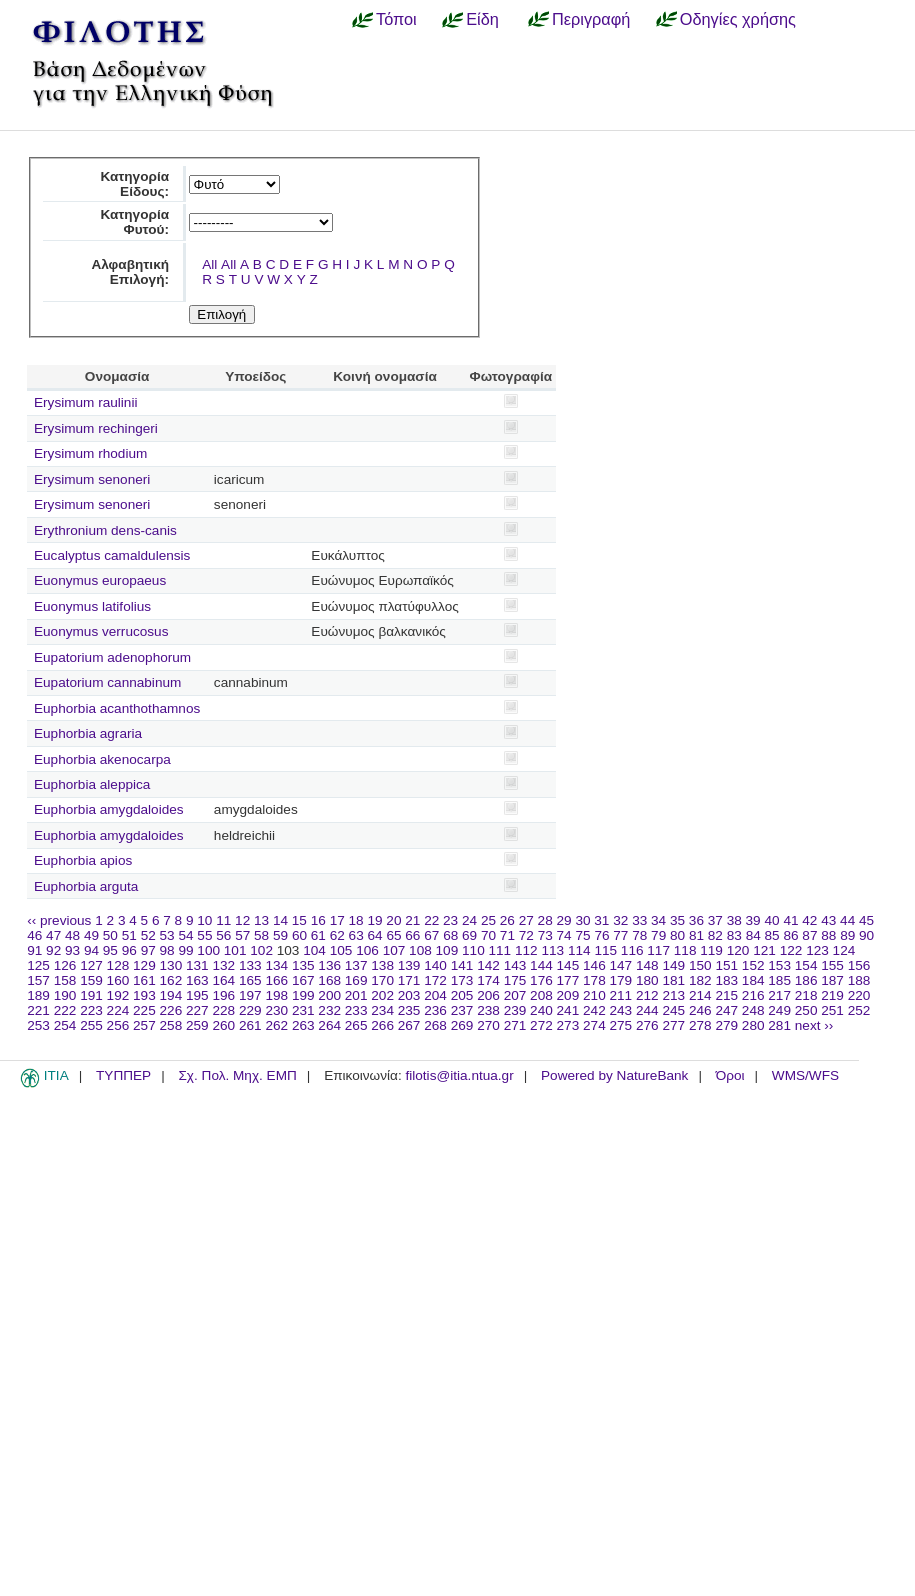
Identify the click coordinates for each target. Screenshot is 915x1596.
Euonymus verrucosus (101, 631)
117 (658, 950)
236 (435, 1010)
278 (700, 1025)
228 (223, 1010)
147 (621, 965)
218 (806, 995)
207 (515, 995)
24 (469, 920)
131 (197, 965)
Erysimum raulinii (85, 402)
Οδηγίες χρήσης (738, 19)
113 (552, 950)
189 (38, 995)
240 (541, 1010)
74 (564, 935)
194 (171, 995)
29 (564, 920)
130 (171, 965)
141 (462, 965)
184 (753, 980)
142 (488, 965)
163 (197, 980)
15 (299, 920)
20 (393, 920)
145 (568, 965)
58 (261, 935)
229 (250, 1010)
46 (34, 935)
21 (412, 920)
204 (435, 995)
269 (462, 1025)
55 (204, 935)
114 (579, 950)
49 (91, 935)
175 (515, 980)
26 (507, 920)
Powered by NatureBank (614, 1075)
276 (647, 1025)
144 (541, 965)
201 (356, 995)
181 (673, 980)
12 (242, 920)
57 (242, 935)
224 (118, 1010)
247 (726, 1010)
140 (435, 965)
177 (568, 980)
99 (185, 950)
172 (435, 980)
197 (250, 995)
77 (620, 935)
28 (545, 920)
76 (601, 935)
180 (647, 980)
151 (726, 965)
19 (374, 920)
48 (72, 935)
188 (859, 980)
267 (409, 1025)
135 (303, 965)
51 (129, 935)
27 (526, 920)
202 (382, 995)
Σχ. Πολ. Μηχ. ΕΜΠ (237, 1075)
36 (696, 920)
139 (409, 965)
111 (500, 950)
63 (356, 935)
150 (700, 965)
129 (144, 965)
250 (806, 1010)
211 (621, 995)
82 (715, 935)
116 (632, 950)
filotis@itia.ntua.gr (459, 1075)
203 (409, 995)
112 (526, 950)
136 (329, 965)
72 (526, 935)
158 (65, 980)
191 (91, 995)
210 (594, 995)
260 (223, 1025)
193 (144, 995)
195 (197, 995)
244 (647, 1010)
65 (393, 935)
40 (771, 920)
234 (382, 1010)
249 (779, 1010)
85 (772, 935)
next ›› (814, 1025)
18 (356, 920)
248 (753, 1010)
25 (488, 920)
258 (171, 1025)
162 (171, 980)
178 (594, 980)
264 (329, 1025)
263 (303, 1025)
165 (250, 980)
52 (148, 935)
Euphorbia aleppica (92, 784)
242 (594, 1010)
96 (129, 950)
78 (639, 935)
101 (235, 950)
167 (303, 980)
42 (809, 920)
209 (568, 995)
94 (91, 950)
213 (673, 995)
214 (700, 995)
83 (734, 935)
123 (817, 950)
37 (715, 920)
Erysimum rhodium (90, 453)
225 (144, 1010)
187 (832, 980)
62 (337, 935)
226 (171, 1010)
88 (828, 935)
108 (420, 950)
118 (685, 950)
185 (779, 980)
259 (197, 1025)
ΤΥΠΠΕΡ (123, 1075)
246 (700, 1010)
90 (866, 935)
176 (541, 980)
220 (859, 995)
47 (53, 935)
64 (375, 935)
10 (204, 920)
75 (582, 935)
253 (38, 1025)
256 (118, 1025)
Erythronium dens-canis (105, 530)
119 (711, 950)
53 (167, 935)
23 (450, 920)
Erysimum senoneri (92, 479)
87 (809, 935)
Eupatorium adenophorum (112, 657)
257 (144, 1025)
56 (223, 935)
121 (764, 950)
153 (779, 965)
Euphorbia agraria (88, 733)
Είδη (482, 19)
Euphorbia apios (83, 860)
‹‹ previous (59, 920)
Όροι (730, 1075)
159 (91, 980)
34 (658, 920)
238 (488, 1010)
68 (450, 935)
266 (382, 1025)
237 (462, 1010)
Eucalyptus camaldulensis (112, 555)
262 (276, 1025)
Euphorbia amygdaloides (109, 809)
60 (299, 935)
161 (144, 980)
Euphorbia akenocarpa (102, 759)
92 (53, 950)
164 (223, 980)
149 (673, 965)
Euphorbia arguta (86, 886)
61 (318, 935)
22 (431, 920)
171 (409, 980)
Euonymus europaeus (100, 580)
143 (515, 965)
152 (753, 965)
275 (621, 1025)
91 (34, 950)
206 (488, 995)
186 (806, 980)
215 (726, 995)
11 (223, 920)
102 (261, 950)
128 (118, 965)
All (209, 264)
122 (791, 950)
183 (726, 980)
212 (647, 995)
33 (639, 920)
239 (515, 1010)
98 (167, 950)
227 (197, 1010)
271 (515, 1025)
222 (65, 1010)
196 (223, 995)
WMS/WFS (805, 1075)
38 (734, 920)
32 (620, 920)
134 (276, 965)
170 (382, 980)
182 (700, 980)
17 (337, 920)
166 (276, 980)
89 (847, 935)
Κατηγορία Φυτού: (134, 222)
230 (276, 1010)
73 (545, 935)
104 (314, 950)
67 (431, 935)
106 (367, 950)
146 (594, 965)
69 (469, 935)
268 (435, 1025)
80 (677, 935)
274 (594, 1025)
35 (677, 920)
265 (356, 1025)
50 (110, 935)
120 (738, 950)
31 (601, 920)
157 (38, 980)
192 (118, 995)
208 (541, 995)
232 (329, 1010)
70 (488, 935)
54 (185, 935)
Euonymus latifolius (92, 606)
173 (462, 980)
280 (753, 1025)
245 (673, 1010)
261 (250, 1025)
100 (208, 950)
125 (38, 965)
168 (329, 980)
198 (276, 995)
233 (356, 1010)
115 (605, 950)
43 (828, 920)
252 (859, 1010)
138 (382, 965)
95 (110, 950)
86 (790, 935)
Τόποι (396, 19)
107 (394, 950)
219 (832, 995)
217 (779, 995)
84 (753, 935)
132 (223, 965)
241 (568, 1010)
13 (261, 920)
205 (462, 995)
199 (303, 995)
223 (91, 1010)
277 (673, 1025)
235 (409, 1010)
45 (866, 920)
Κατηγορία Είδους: (134, 184)
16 (318, 920)
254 (65, 1025)
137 (356, 965)
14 (280, 920)
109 (447, 950)
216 (753, 995)
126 (65, 965)
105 (341, 950)
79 (658, 935)
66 (412, 935)
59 (280, 935)
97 (148, 950)
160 (118, 980)
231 (303, 1010)
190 (65, 995)
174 (488, 980)
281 (779, 1025)
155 (832, 965)
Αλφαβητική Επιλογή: (130, 272)
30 (582, 920)
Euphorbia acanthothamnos (117, 708)
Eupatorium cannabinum (107, 682)
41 (790, 920)
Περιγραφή (591, 19)
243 (621, 1010)
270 (488, 1025)
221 (38, 1010)
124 (844, 950)
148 (647, 965)
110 (473, 950)
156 (859, 965)
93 (72, 950)
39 (753, 920)
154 (806, 965)
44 (847, 920)
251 (832, 1010)
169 (356, 980)
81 (696, 935)
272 (541, 1025)
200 (329, 995)
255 (91, 1025)
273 (568, 1025)
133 (250, 965)
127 (91, 965)
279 (726, 1025)
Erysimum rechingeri (96, 428)
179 (621, 980)
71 (507, 935)
